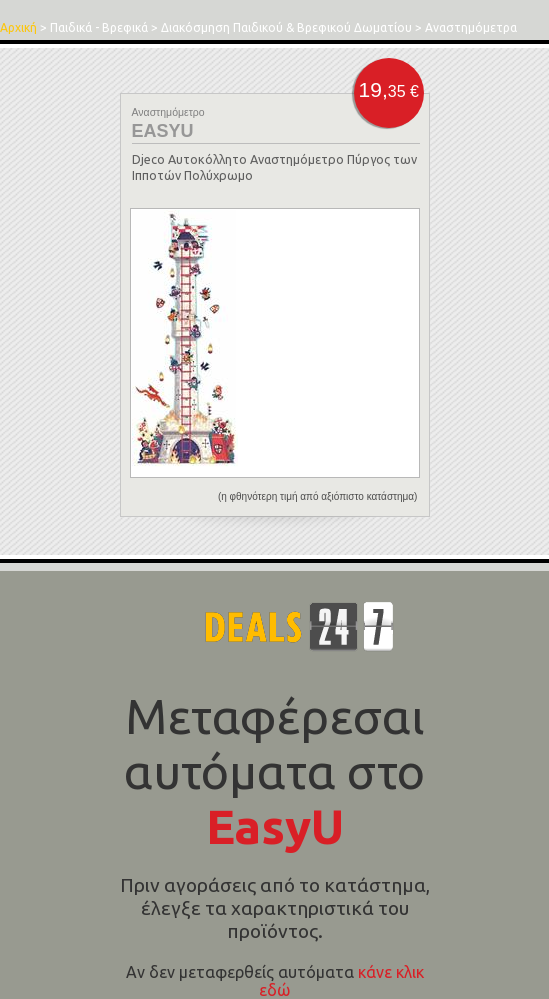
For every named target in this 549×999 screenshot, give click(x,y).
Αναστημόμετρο (168, 112)
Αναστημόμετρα (471, 27)
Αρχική (18, 27)
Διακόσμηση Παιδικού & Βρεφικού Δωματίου (286, 27)
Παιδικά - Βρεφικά (99, 27)
